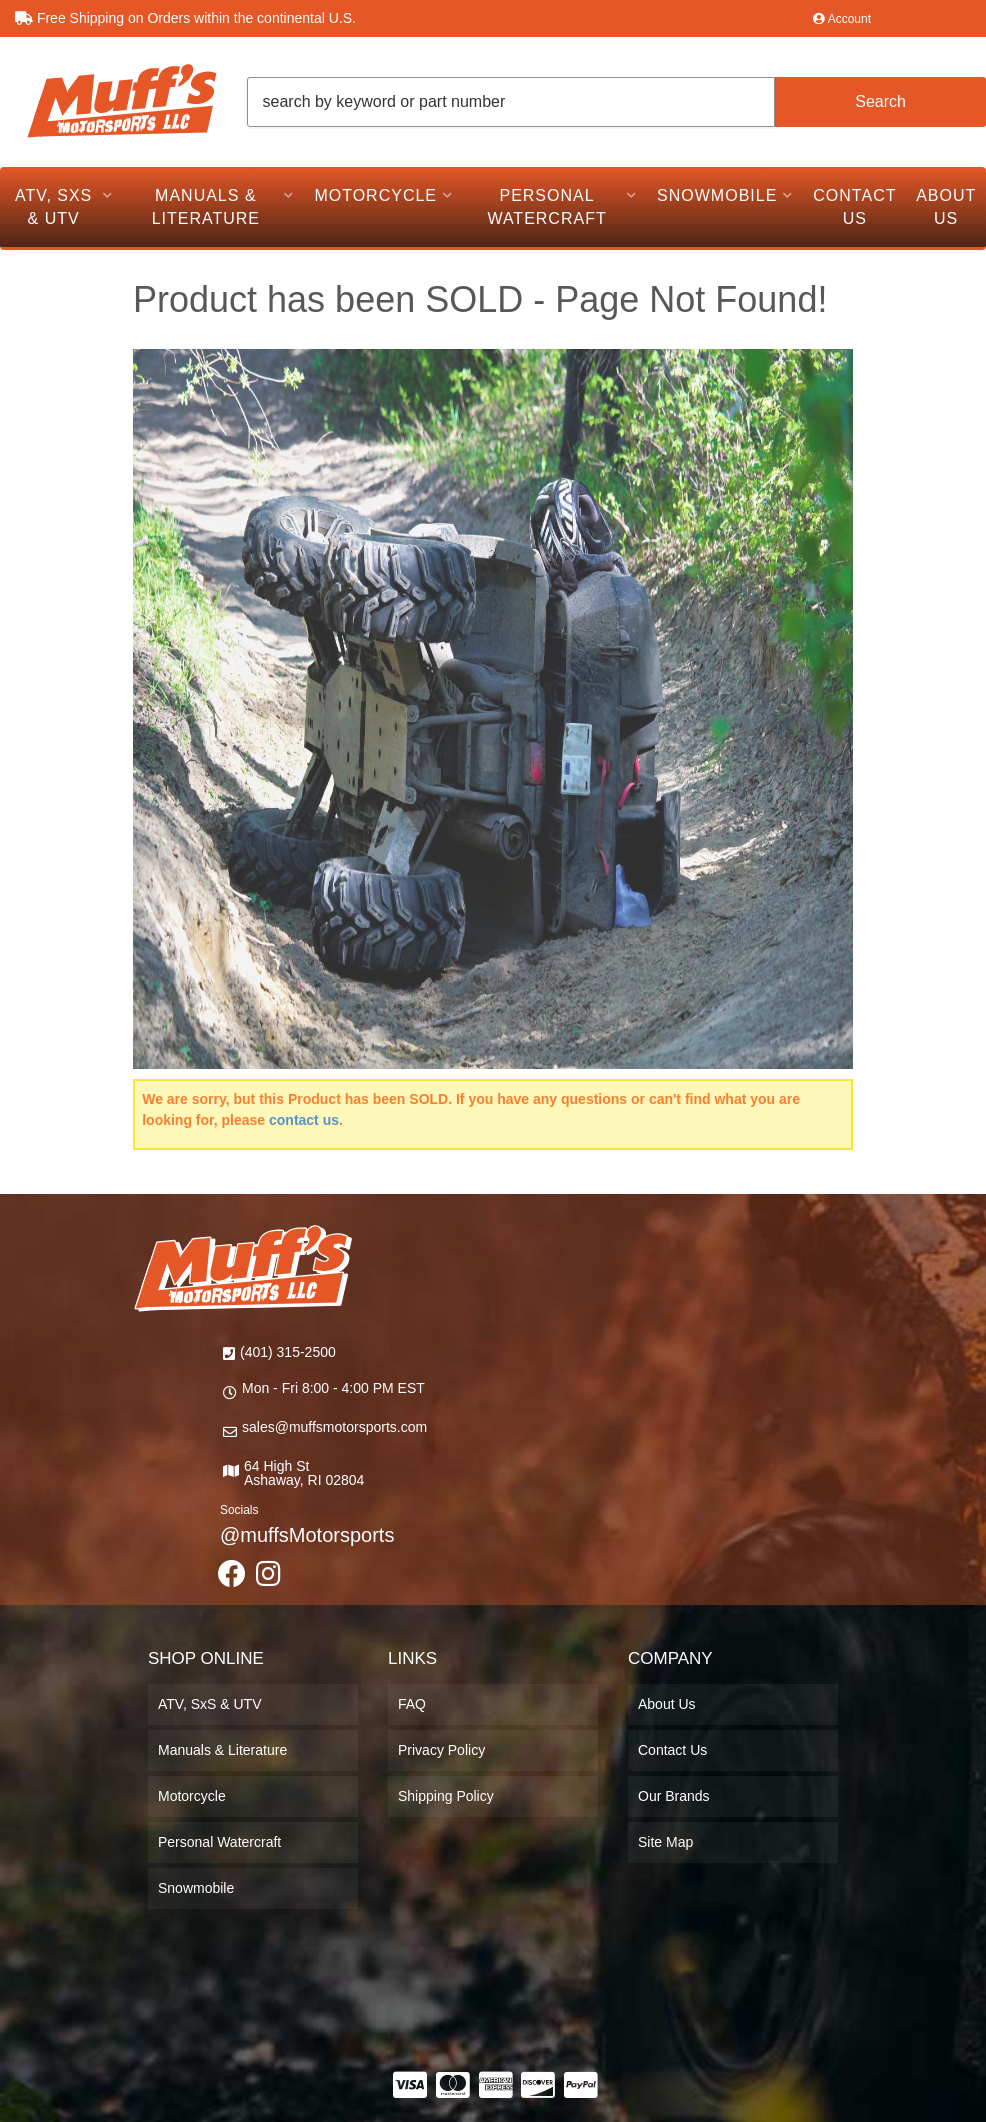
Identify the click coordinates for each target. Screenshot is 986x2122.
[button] (617, 102)
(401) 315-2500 (288, 1352)
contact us (304, 1120)
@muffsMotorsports (307, 1535)
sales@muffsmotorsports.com (334, 1427)
